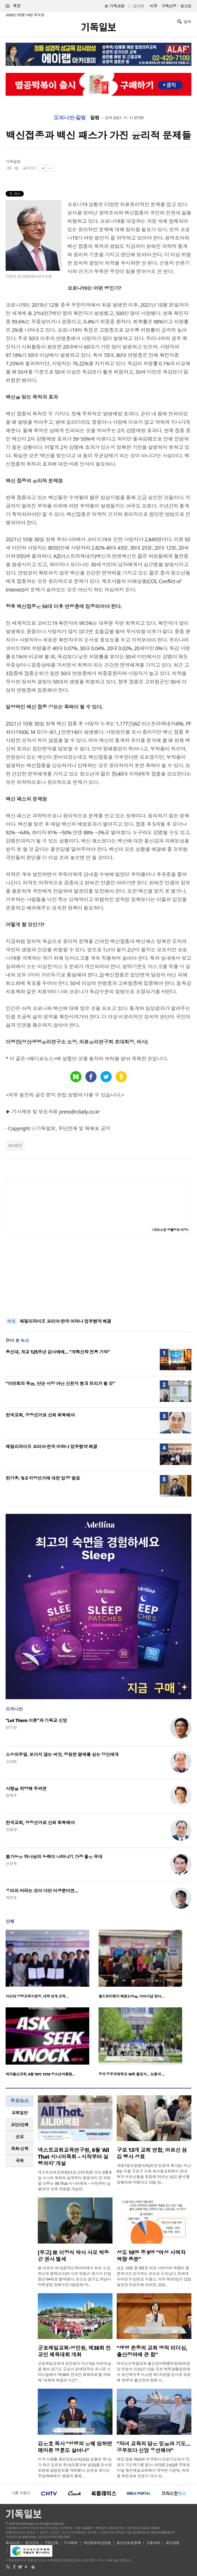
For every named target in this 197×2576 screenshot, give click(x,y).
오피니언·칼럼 (69, 118)
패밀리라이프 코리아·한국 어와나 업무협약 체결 (65, 1321)
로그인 (185, 6)
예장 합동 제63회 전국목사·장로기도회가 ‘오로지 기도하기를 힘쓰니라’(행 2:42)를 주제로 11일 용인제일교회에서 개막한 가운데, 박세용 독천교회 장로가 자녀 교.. (153, 2468)
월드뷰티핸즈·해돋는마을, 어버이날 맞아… (131, 1996)
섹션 (13, 6)
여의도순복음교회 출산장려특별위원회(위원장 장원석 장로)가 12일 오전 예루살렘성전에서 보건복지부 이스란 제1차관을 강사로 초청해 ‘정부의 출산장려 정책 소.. (154, 2372)
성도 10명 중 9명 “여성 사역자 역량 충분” (151, 2256)
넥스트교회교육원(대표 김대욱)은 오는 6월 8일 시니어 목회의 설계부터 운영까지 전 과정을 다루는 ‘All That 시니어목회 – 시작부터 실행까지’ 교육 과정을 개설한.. (74, 2181)
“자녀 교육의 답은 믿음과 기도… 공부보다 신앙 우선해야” (153, 2447)
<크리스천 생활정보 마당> (170, 1229)
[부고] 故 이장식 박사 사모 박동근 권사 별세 (73, 2256)
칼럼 (94, 118)
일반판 (138, 6)
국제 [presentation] (20, 2160)
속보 (11, 1321)
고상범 (11, 1761)
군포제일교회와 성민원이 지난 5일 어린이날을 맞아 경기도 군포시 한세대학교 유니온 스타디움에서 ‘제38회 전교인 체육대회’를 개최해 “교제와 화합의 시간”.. (74, 2372)
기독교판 (117, 6)
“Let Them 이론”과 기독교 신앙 (36, 1720)
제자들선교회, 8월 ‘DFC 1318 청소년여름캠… (40, 2074)
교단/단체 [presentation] (19, 2124)
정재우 (11, 1795)
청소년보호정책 (128, 2542)
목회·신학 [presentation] (19, 2148)
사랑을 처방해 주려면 (26, 1788)
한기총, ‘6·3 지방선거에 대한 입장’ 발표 (43, 1478)
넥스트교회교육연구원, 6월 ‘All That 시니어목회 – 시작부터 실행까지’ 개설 (73, 2156)
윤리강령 (173, 2542)
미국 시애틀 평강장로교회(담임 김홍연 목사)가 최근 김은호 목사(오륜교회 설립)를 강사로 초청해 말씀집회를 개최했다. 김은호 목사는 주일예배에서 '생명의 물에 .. (75, 2468)
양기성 (11, 1727)
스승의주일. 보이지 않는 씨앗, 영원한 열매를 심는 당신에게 (62, 1754)
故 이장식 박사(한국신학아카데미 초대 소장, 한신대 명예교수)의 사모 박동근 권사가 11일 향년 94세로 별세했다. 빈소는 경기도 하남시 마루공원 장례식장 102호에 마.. (74, 2276)
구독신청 (169, 6)
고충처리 (153, 2542)
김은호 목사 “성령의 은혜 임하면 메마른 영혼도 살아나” (75, 2447)
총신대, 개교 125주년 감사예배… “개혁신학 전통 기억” (58, 1352)
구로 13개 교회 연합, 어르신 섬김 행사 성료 (152, 2153)
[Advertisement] (98, 1276)
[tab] (20, 2113)
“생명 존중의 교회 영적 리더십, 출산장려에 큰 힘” (152, 2351)
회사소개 (13, 2542)
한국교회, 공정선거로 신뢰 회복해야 (40, 1415)
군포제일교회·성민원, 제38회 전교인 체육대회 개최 (74, 2351)
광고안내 (32, 2542)
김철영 (11, 1829)
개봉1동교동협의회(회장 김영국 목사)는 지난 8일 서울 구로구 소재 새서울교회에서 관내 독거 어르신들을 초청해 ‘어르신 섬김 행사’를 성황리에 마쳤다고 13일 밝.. (154, 2174)
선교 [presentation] (20, 2136)
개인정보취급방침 (97, 2542)
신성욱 (11, 1863)
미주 (153, 6)
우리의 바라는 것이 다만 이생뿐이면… (42, 1891)
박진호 (11, 1897)
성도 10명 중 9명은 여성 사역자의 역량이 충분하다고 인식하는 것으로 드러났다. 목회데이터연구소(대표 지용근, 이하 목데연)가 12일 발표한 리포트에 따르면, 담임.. (154, 2276)
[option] (52, 1966)
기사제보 (71, 2542)
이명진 (16, 1145)
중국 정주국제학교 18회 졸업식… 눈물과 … (131, 2074)
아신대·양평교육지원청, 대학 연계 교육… (37, 1996)
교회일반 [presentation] (19, 2112)
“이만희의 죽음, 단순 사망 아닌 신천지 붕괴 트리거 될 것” (60, 1383)
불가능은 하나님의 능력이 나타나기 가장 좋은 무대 (54, 1857)
